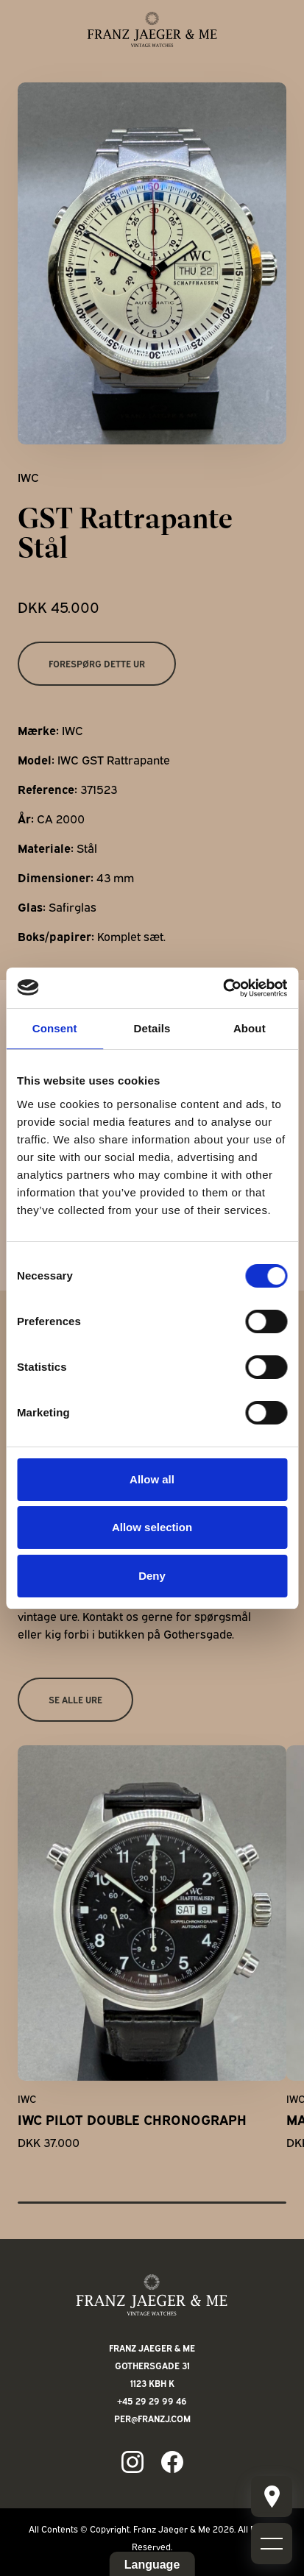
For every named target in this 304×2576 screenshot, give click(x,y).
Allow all (152, 1479)
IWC (28, 477)
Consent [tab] (54, 1028)
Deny (152, 1575)
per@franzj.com (152, 2418)
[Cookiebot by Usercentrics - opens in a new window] (222, 988)
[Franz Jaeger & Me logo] (152, 29)
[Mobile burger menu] (271, 2496)
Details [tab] (152, 1028)
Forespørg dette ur (97, 663)
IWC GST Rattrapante (113, 759)
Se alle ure (75, 1699)
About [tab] (249, 1028)
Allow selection (152, 1527)
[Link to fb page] (172, 2462)
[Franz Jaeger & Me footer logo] (152, 2295)
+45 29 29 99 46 (152, 2400)
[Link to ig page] (132, 2462)
